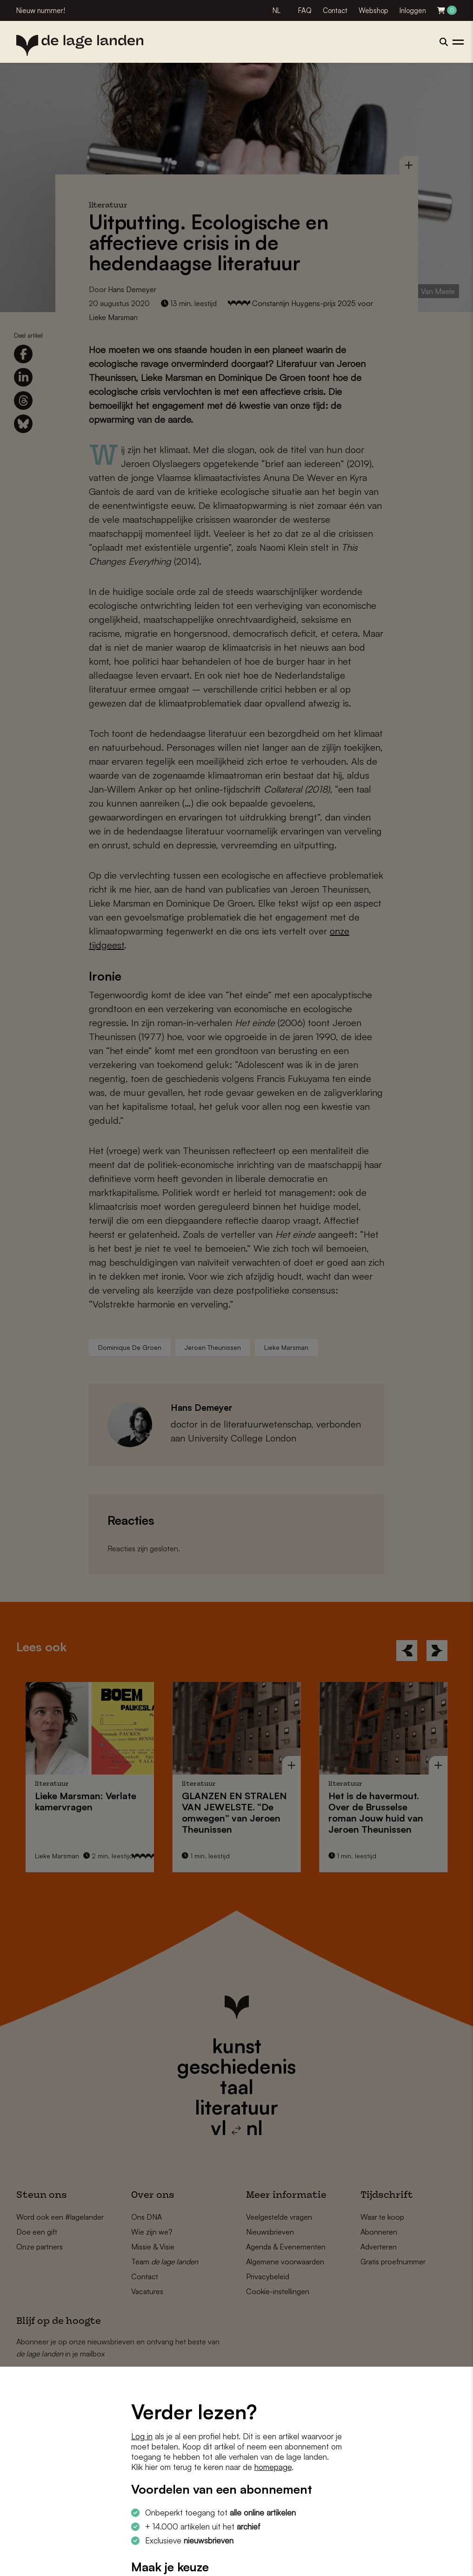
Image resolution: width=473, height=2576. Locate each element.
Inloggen (413, 10)
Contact (335, 10)
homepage (273, 2467)
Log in (142, 2436)
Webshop (373, 10)
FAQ (305, 10)
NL (276, 10)
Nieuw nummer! (40, 10)
